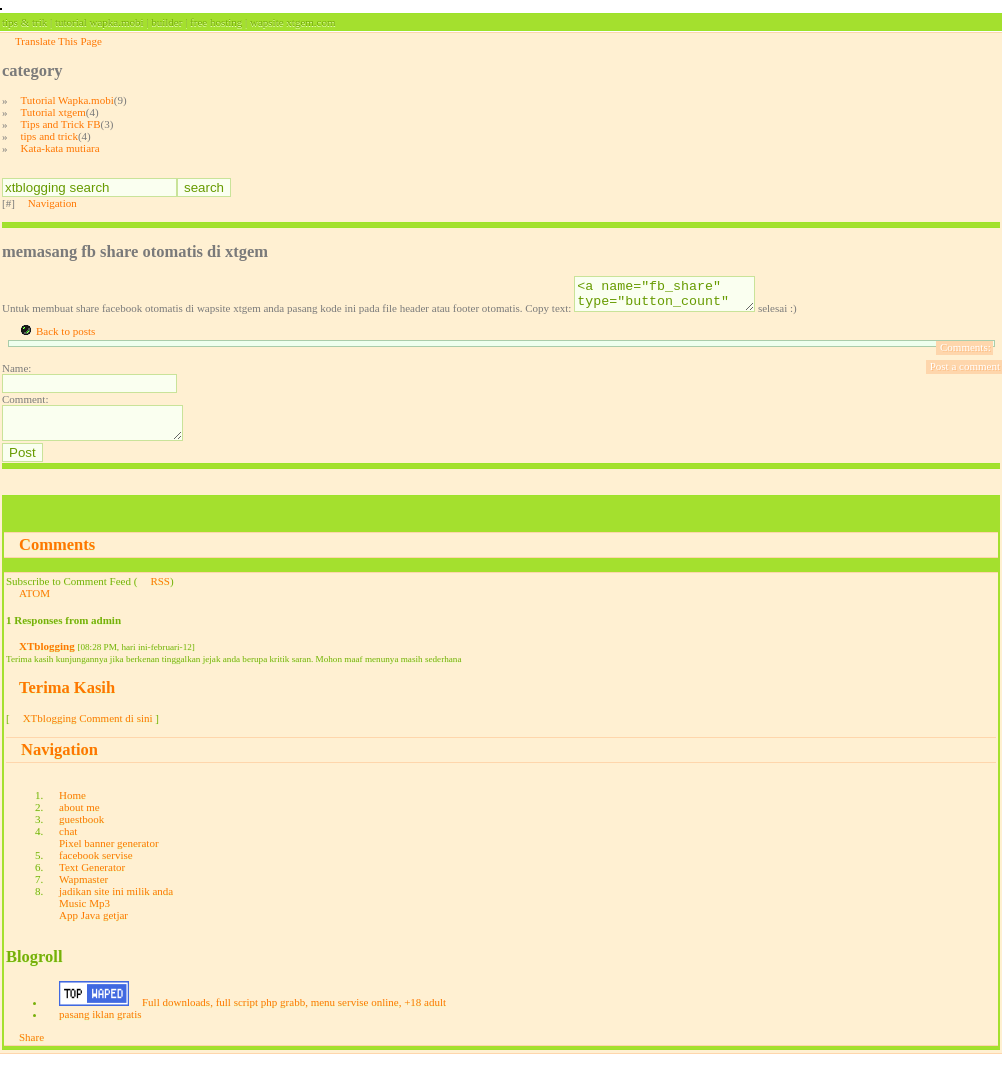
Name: (16, 374)
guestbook (81, 831)
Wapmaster (83, 891)
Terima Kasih (67, 699)
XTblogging (47, 658)
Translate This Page (58, 41)
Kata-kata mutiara (60, 148)
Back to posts (65, 337)
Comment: (25, 405)
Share (31, 1049)
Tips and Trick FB (61, 124)
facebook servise (96, 867)
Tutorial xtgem (53, 112)
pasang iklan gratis (100, 1026)
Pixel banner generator (109, 855)
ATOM (34, 605)
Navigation (52, 203)
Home (72, 807)
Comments (57, 556)
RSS (160, 593)
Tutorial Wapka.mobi (67, 100)
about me (79, 819)
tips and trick (49, 136)
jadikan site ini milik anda (116, 903)
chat (68, 843)
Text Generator (92, 879)
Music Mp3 (84, 915)
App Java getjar (93, 927)
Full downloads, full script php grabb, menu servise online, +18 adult (294, 1014)
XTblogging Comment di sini (88, 730)
